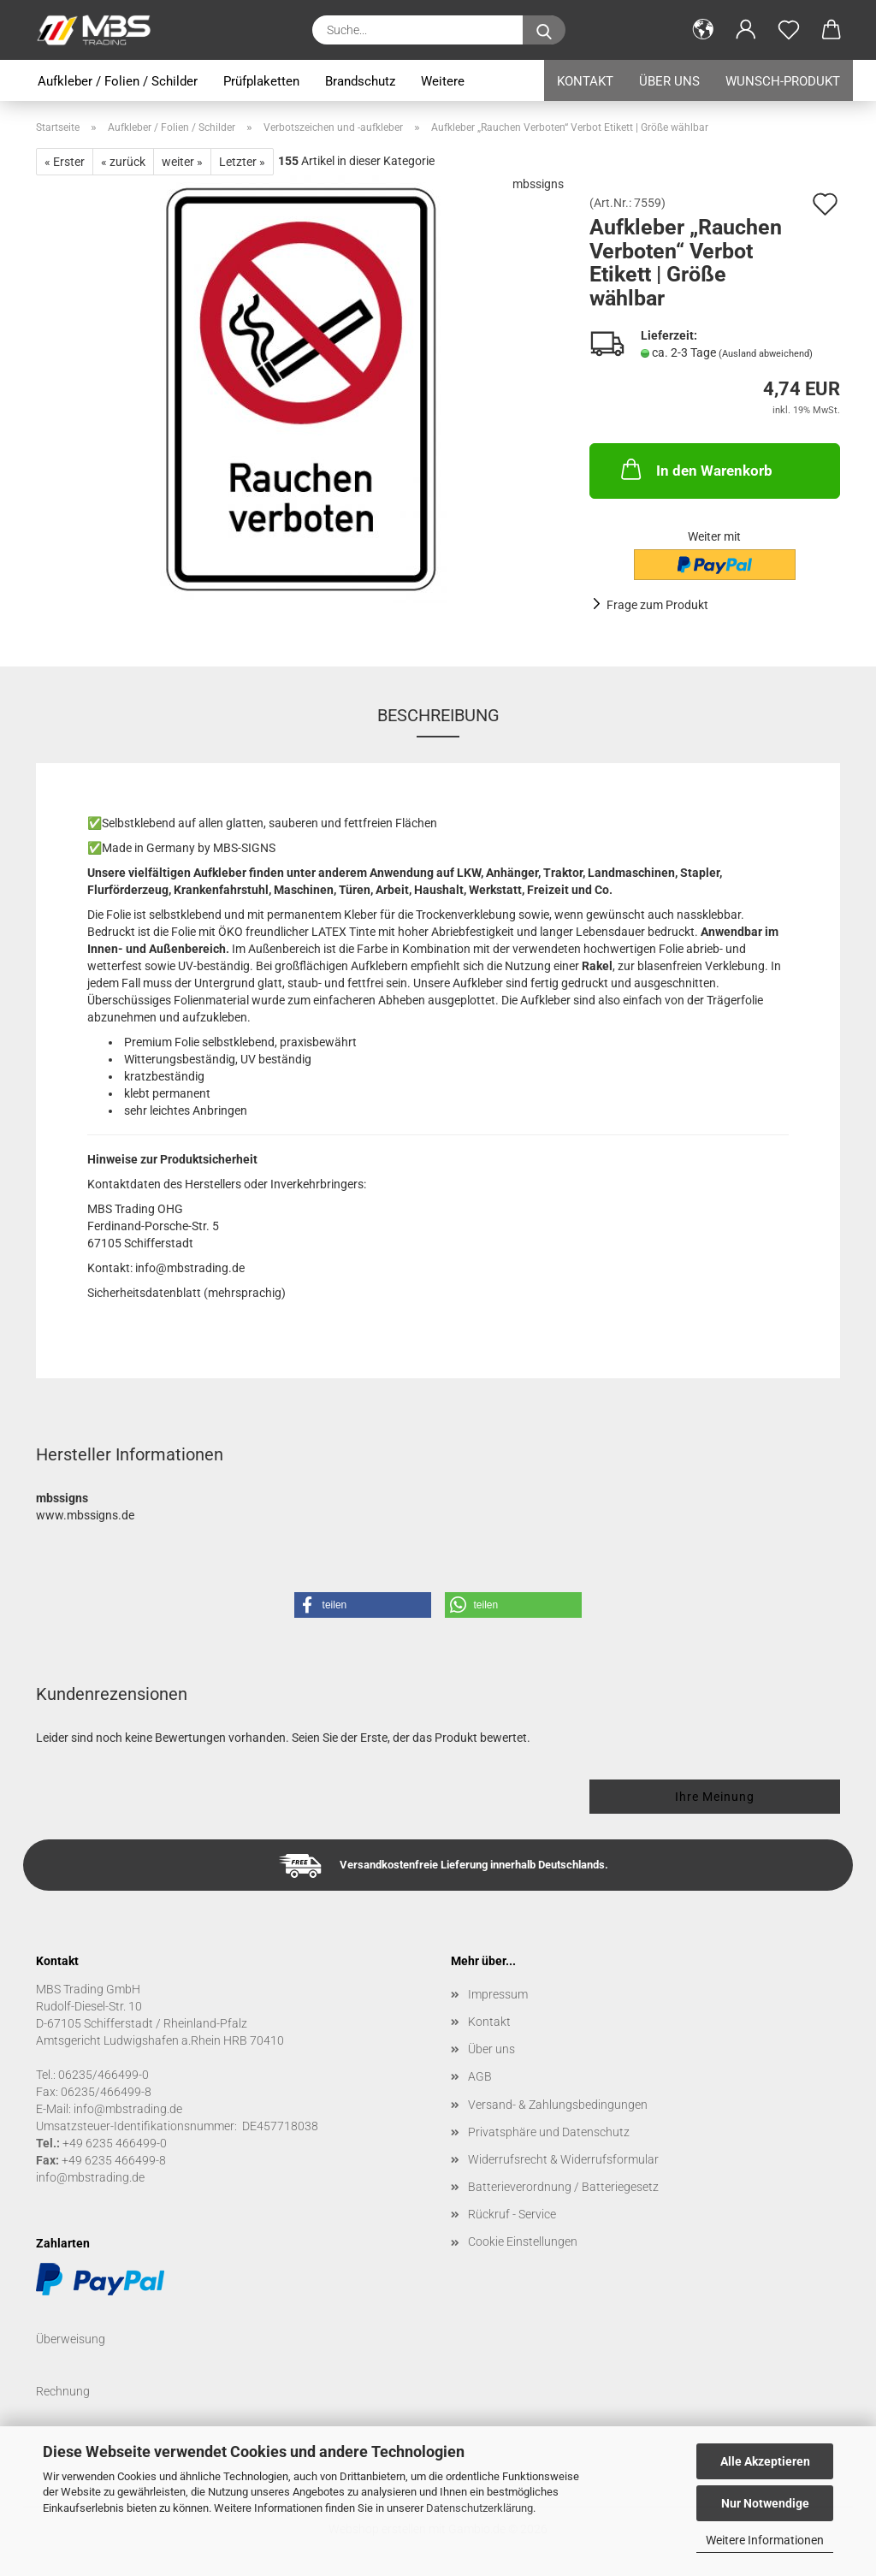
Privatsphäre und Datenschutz (549, 2132)
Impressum (498, 1994)
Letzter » (242, 162)
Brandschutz (360, 81)
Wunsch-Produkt (782, 81)
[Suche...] (544, 29)
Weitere (443, 81)
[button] (703, 30)
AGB (480, 2076)
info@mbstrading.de (90, 2177)
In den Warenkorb (695, 469)
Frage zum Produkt (657, 605)
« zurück (123, 162)
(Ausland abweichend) (766, 353)
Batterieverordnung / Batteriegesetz (563, 2187)
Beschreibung (438, 715)
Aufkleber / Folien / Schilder (118, 81)
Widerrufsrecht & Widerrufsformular (563, 2159)
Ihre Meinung (715, 1796)
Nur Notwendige (765, 2503)
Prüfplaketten (261, 81)
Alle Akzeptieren (765, 2461)
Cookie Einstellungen (522, 2241)
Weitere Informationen (765, 2540)
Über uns (669, 81)
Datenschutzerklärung (479, 2508)
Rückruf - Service (512, 2214)
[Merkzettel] (788, 30)
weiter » (182, 162)
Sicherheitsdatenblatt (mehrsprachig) (186, 1293)
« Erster (64, 162)
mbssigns (538, 184)
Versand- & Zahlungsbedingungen (558, 2104)
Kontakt (585, 81)
